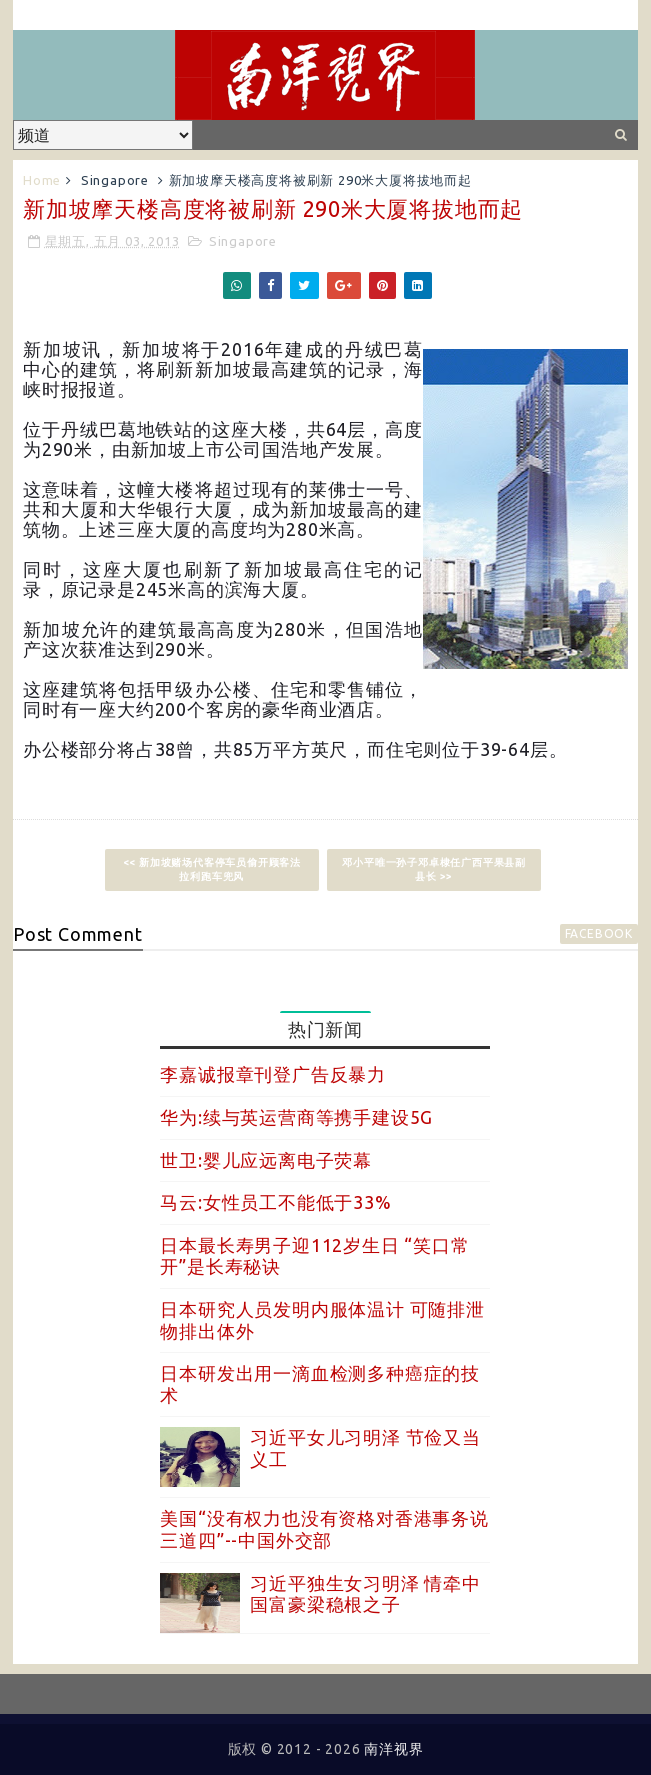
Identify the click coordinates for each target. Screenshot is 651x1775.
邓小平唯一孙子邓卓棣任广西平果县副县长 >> (434, 869)
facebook (599, 933)
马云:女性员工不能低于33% (275, 1202)
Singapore (115, 180)
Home (42, 180)
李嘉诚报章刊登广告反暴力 (273, 1074)
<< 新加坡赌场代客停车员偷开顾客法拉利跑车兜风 (212, 869)
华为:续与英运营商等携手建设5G (296, 1117)
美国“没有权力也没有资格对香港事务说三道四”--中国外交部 (324, 1529)
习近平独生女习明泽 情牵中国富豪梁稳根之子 (365, 1594)
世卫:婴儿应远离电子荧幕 (266, 1160)
